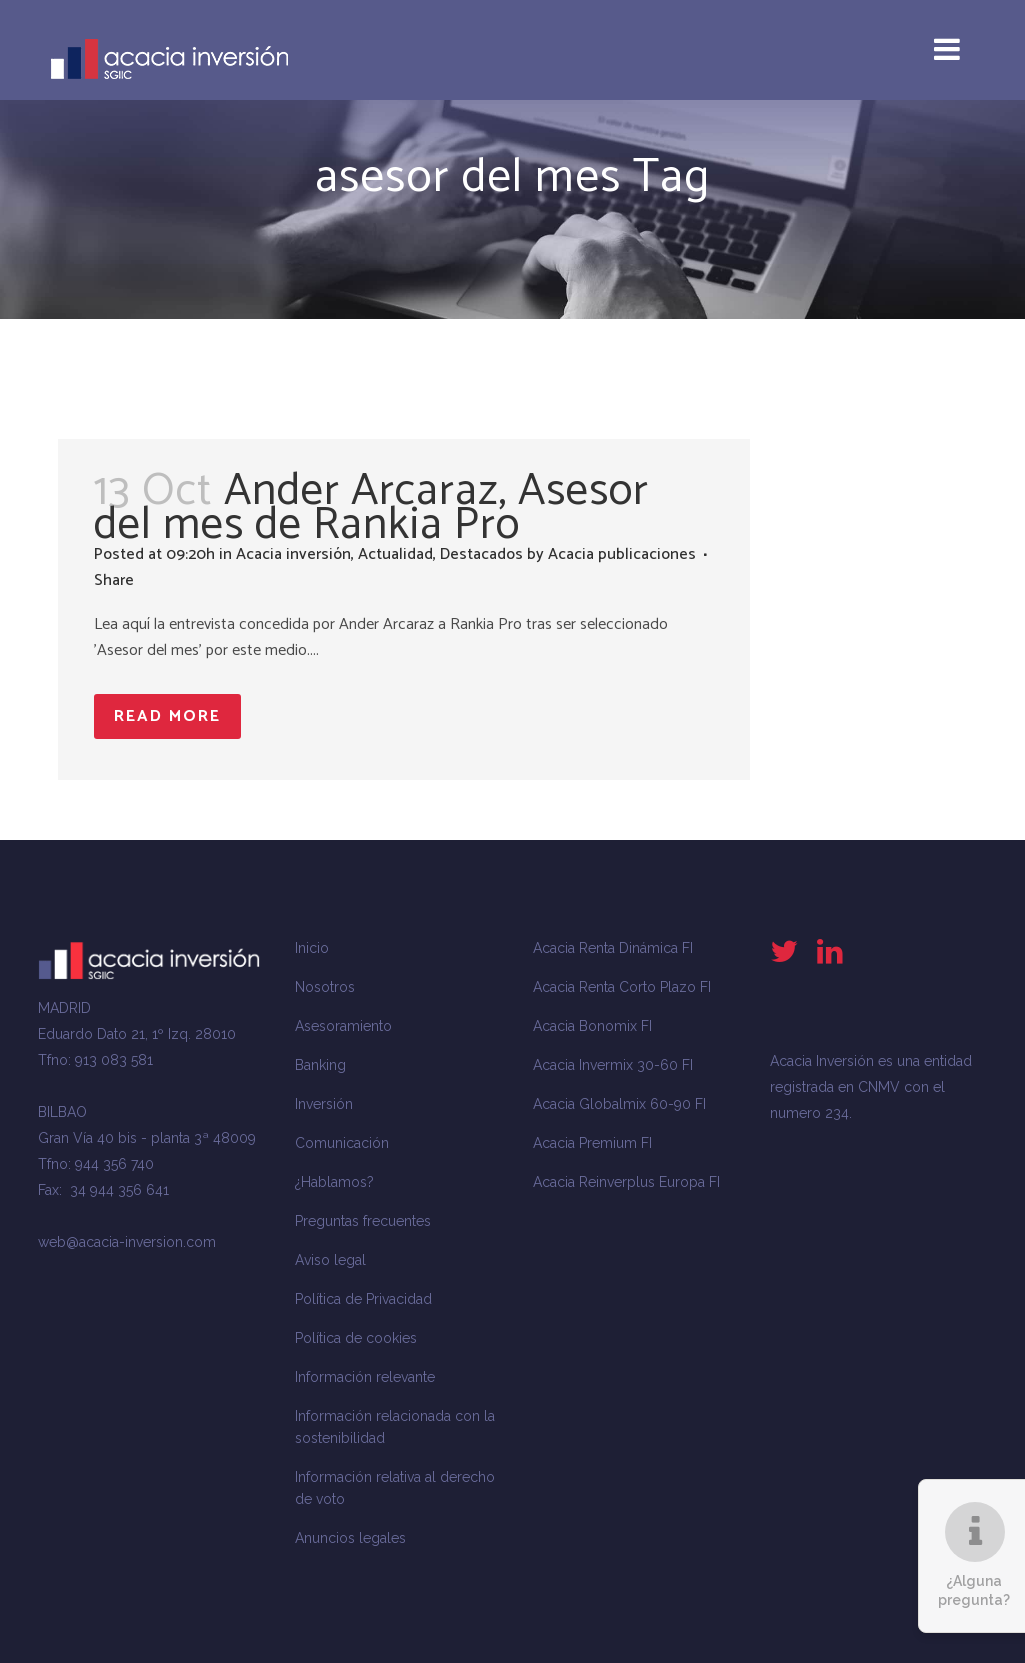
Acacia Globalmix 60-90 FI (619, 1104)
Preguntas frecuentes (363, 1221)
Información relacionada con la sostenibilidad (395, 1427)
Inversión (324, 1104)
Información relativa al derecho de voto (395, 1488)
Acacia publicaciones (622, 554)
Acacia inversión (293, 554)
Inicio (312, 948)
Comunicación (342, 1143)
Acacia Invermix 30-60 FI (613, 1065)
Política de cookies (356, 1338)
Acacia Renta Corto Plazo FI (622, 987)
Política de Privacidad (363, 1299)
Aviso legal (330, 1260)
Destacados (481, 554)
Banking (320, 1065)
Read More (167, 716)
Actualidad (395, 554)
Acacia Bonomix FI (592, 1026)
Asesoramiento (343, 1026)
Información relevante (365, 1377)
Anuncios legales (350, 1538)
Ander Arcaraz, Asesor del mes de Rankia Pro (371, 508)
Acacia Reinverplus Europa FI (626, 1182)
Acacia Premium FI (592, 1143)
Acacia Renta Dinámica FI (613, 948)
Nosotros (325, 987)
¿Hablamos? (334, 1182)
